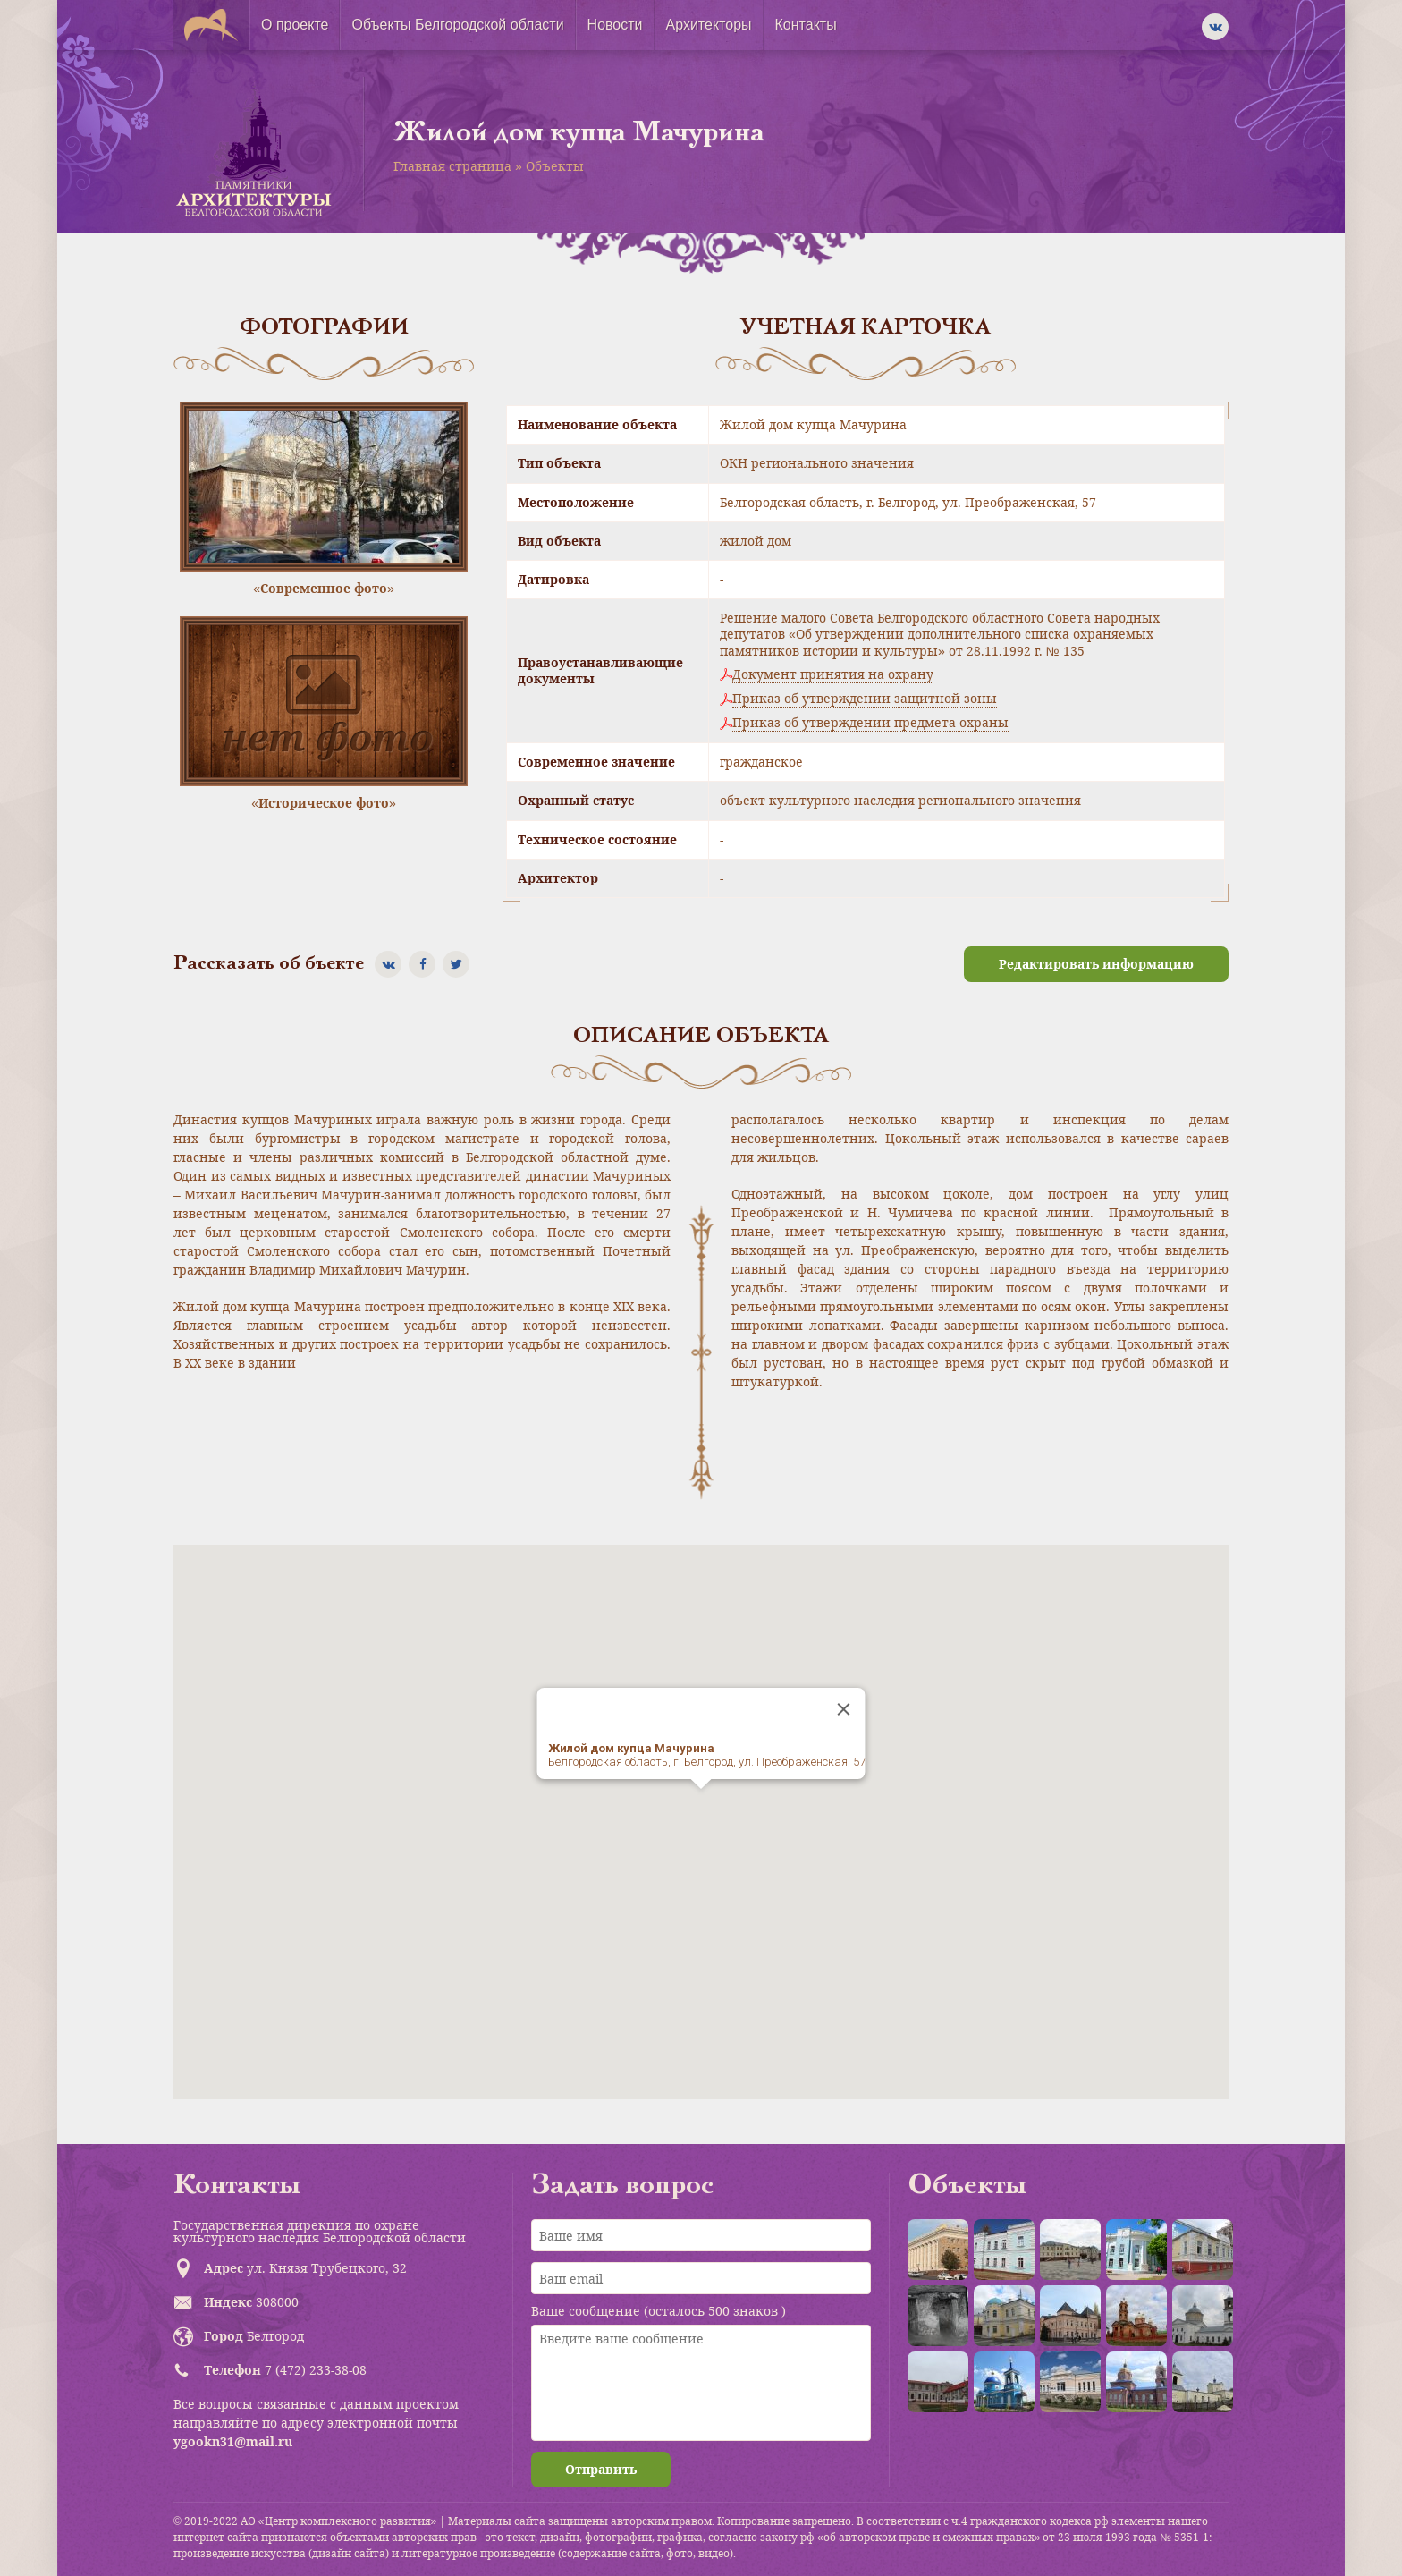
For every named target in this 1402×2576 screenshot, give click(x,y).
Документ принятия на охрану (832, 674)
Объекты (555, 165)
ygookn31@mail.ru (232, 2441)
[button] (701, 1805)
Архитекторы (709, 24)
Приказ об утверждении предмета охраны (870, 723)
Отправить (601, 2469)
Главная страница (452, 165)
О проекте (294, 24)
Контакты (806, 24)
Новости (615, 24)
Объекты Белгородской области (457, 24)
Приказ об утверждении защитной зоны (864, 699)
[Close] (844, 1709)
